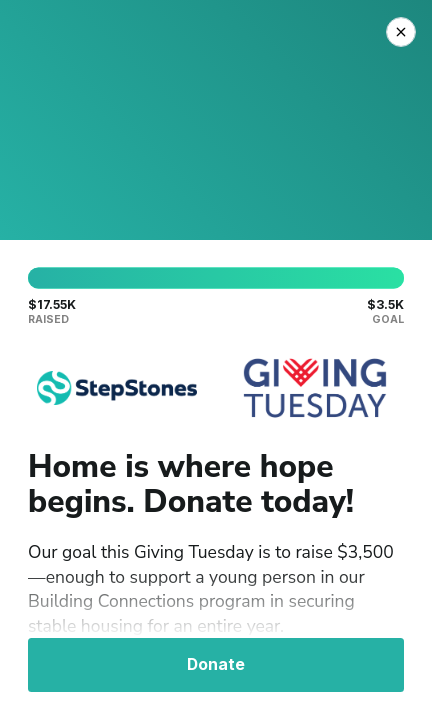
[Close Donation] (401, 32)
